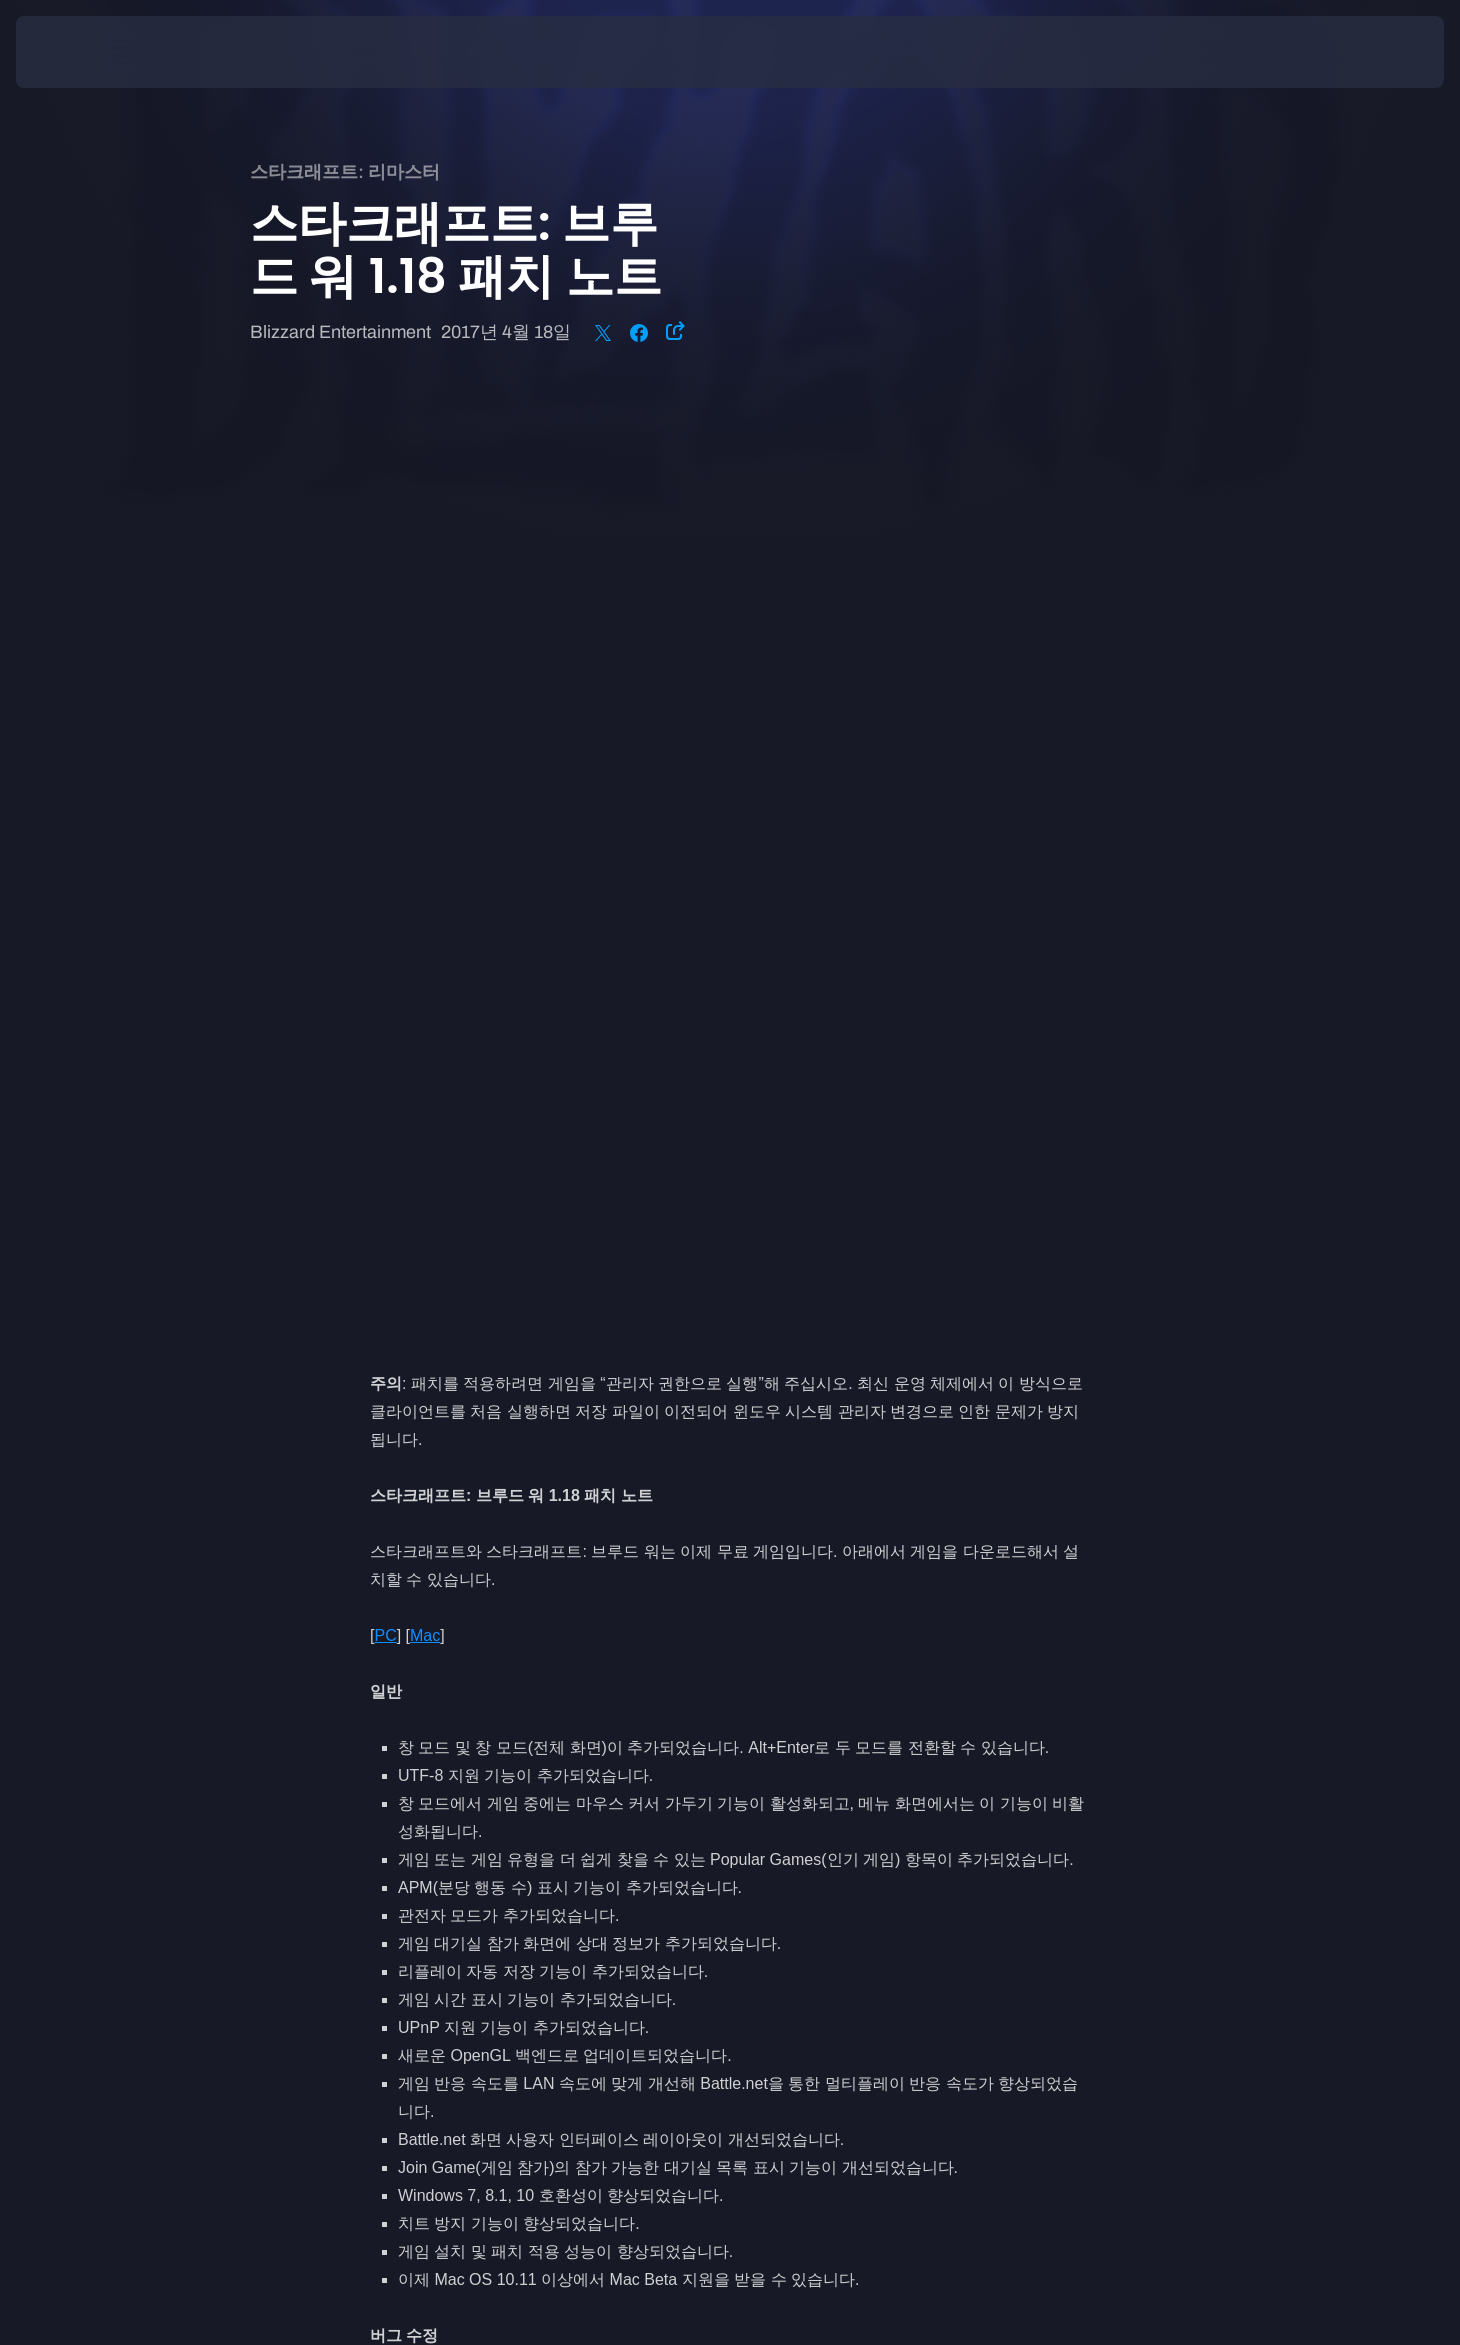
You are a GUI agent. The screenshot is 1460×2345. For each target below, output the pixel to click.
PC (385, 696)
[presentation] (90, 52)
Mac (425, 696)
